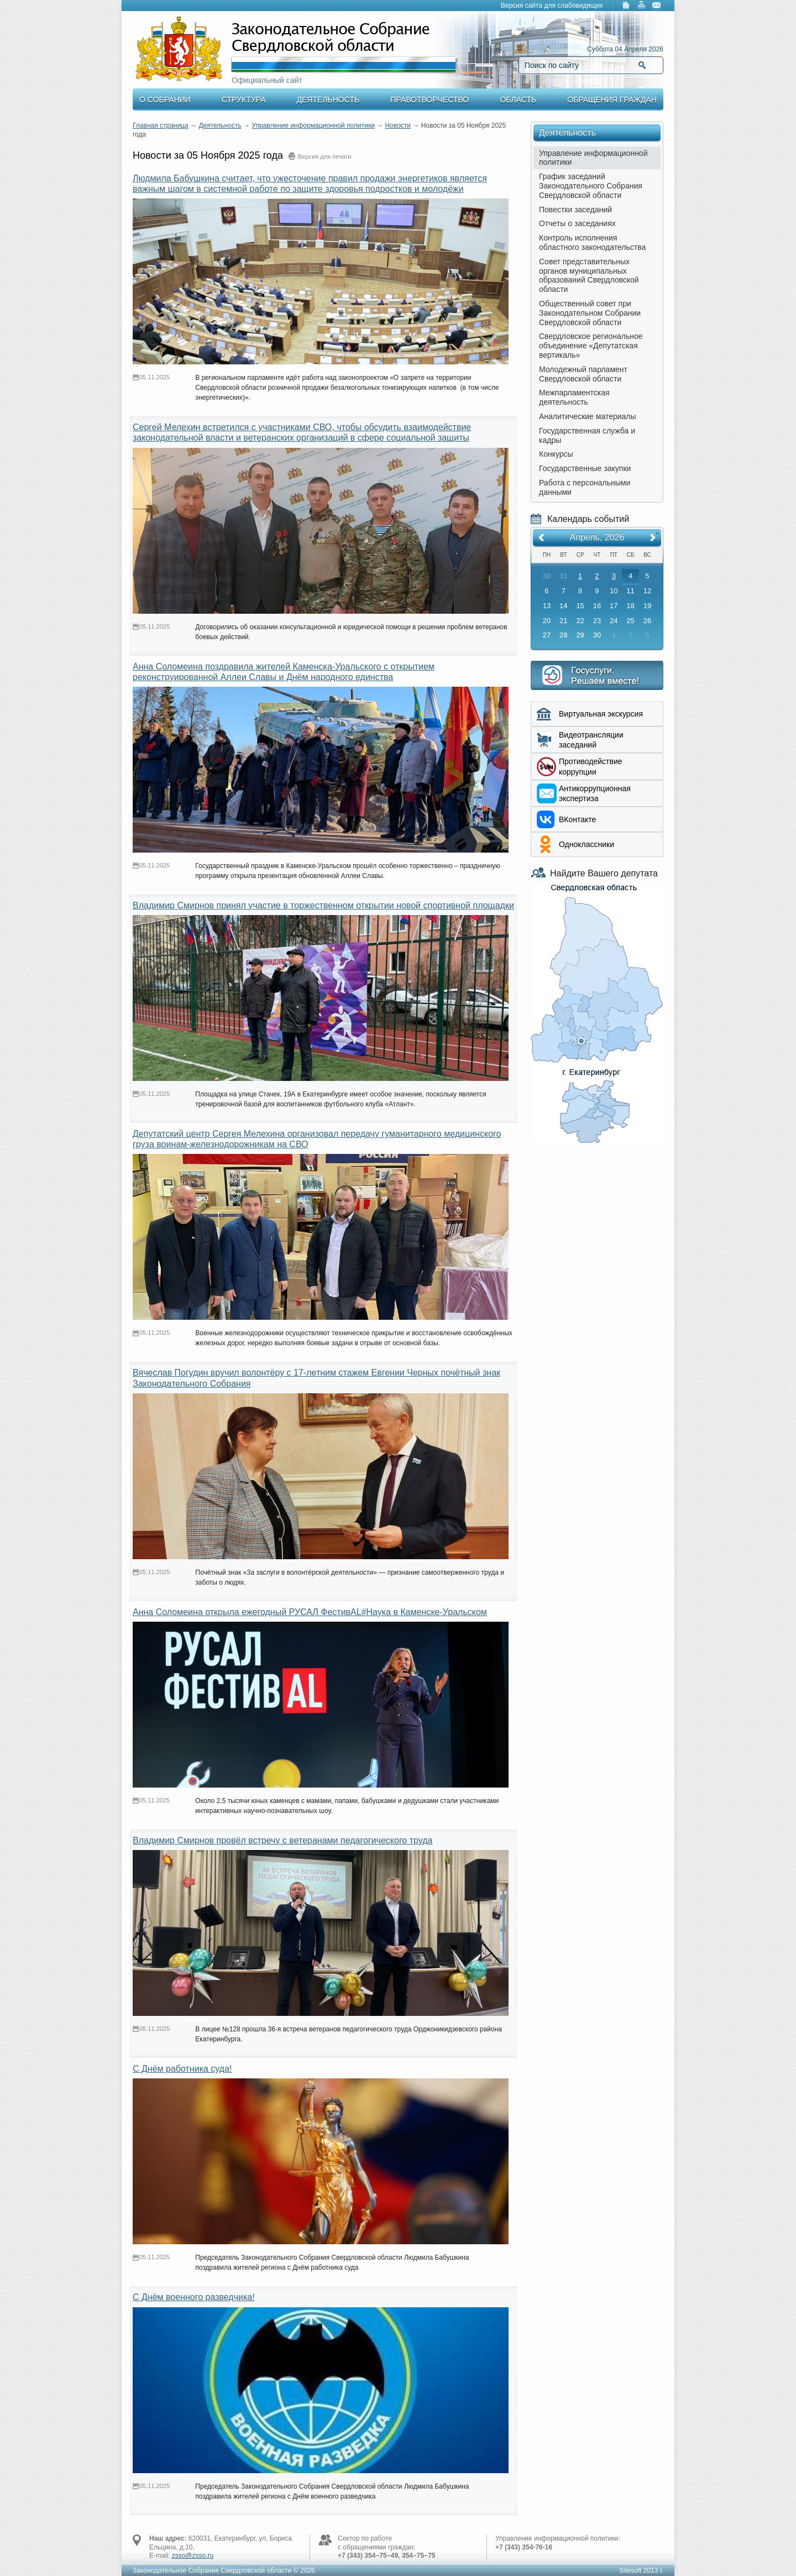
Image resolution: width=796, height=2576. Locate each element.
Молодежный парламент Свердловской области (583, 374)
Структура (243, 99)
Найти (642, 65)
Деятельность (328, 99)
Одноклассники (586, 844)
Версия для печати (325, 156)
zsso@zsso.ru (193, 2555)
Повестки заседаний (575, 209)
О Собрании (165, 99)
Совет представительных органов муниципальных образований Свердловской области (589, 275)
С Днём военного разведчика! (194, 2297)
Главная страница (160, 125)
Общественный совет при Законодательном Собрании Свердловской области (590, 313)
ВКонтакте (577, 819)
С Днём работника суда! (182, 2068)
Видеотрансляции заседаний (591, 739)
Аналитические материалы (587, 416)
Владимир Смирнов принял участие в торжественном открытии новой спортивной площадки (323, 905)
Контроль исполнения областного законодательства (592, 242)
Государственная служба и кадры (587, 435)
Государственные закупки (585, 468)
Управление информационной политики (313, 125)
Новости (398, 125)
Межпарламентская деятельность (574, 397)
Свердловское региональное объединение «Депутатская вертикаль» (591, 345)
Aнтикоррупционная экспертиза (595, 793)
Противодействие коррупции (590, 766)
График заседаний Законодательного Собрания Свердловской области (590, 186)
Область (518, 99)
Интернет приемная (597, 675)
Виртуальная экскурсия (601, 713)
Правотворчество (429, 99)
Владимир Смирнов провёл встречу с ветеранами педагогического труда (282, 1840)
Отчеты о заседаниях (577, 223)
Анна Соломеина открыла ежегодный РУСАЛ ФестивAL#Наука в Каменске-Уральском (310, 1612)
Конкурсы (556, 454)
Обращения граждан (612, 99)
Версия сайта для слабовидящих (552, 5)
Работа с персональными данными (584, 487)
